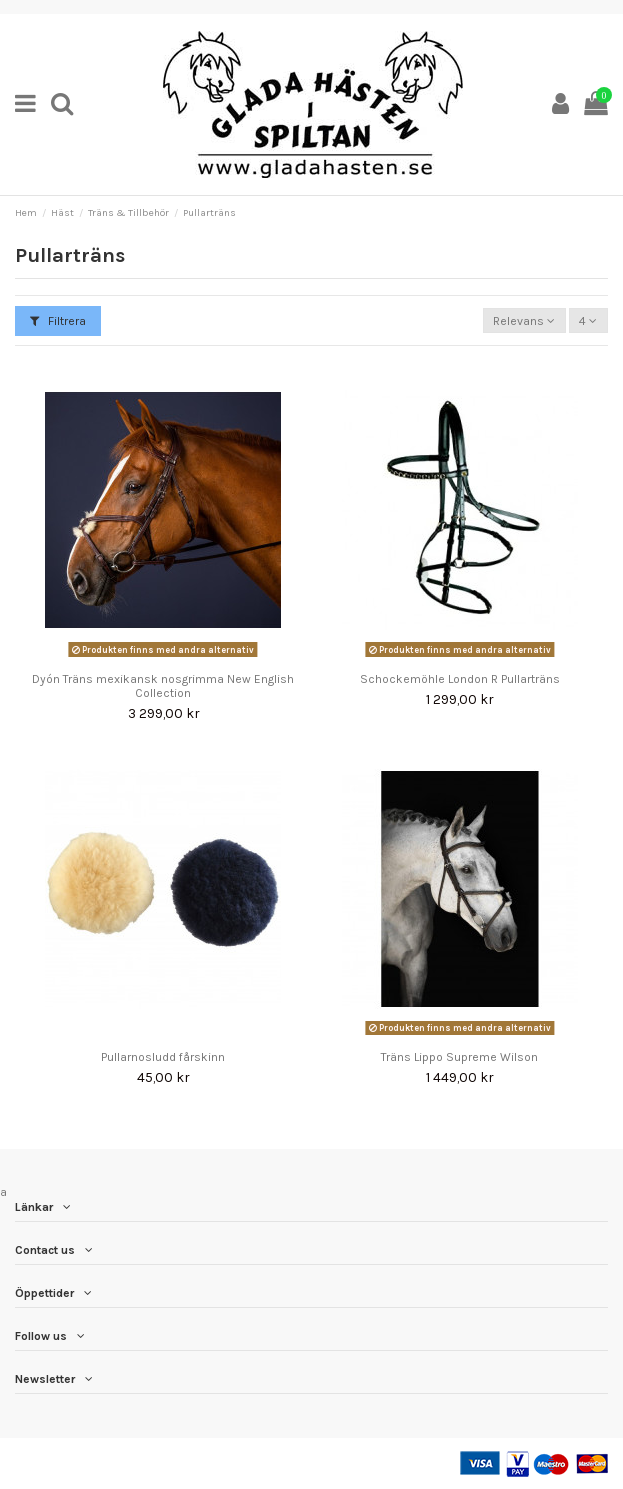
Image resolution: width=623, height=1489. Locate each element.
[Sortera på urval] (524, 320)
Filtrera (58, 321)
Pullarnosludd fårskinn (163, 1057)
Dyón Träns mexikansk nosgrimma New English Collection (163, 686)
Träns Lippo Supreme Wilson (459, 1057)
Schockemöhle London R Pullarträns (460, 679)
